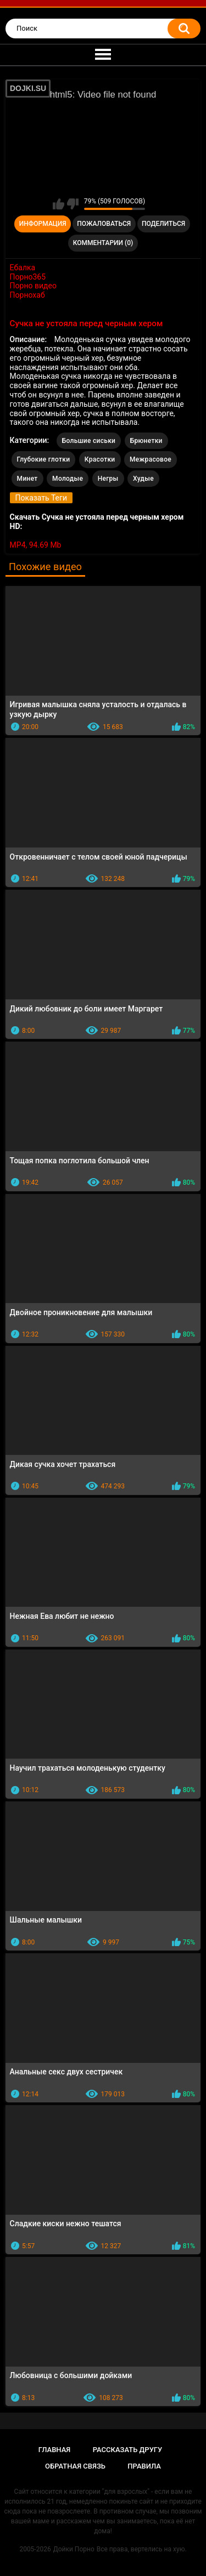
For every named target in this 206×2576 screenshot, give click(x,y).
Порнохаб (27, 295)
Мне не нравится (73, 203)
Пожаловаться (104, 224)
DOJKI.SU (28, 88)
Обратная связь (75, 2466)
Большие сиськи (89, 441)
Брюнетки (146, 441)
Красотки (100, 459)
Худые (143, 478)
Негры (108, 478)
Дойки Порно (73, 2549)
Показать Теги (41, 497)
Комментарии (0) (103, 243)
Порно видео (33, 285)
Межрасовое (150, 459)
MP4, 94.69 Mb (36, 545)
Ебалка (23, 267)
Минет (27, 478)
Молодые (67, 478)
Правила (144, 2466)
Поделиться (163, 224)
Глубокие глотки (43, 459)
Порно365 (28, 276)
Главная (54, 2450)
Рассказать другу (128, 2450)
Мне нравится (58, 203)
